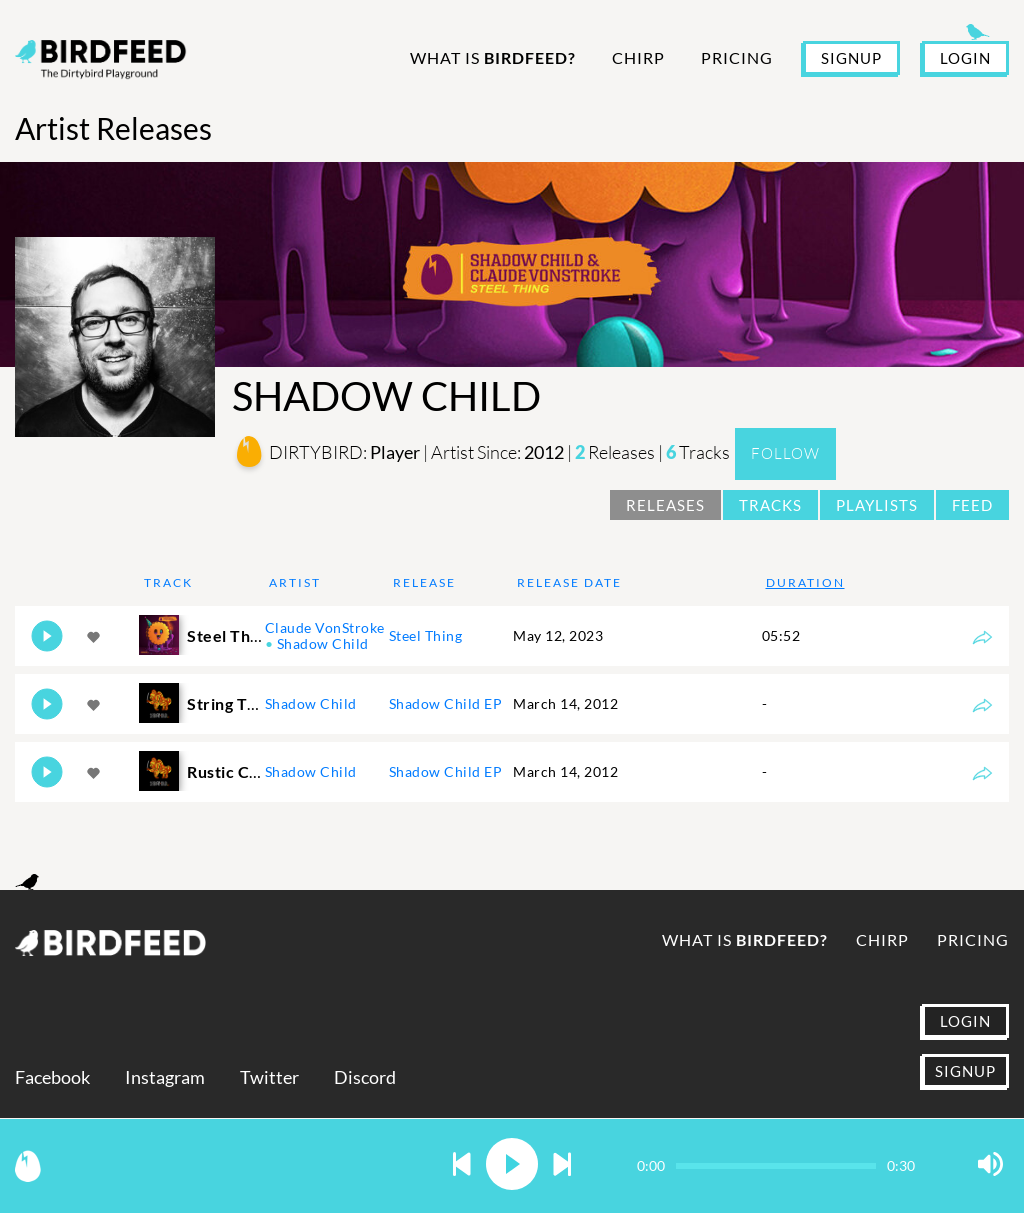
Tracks (770, 505)
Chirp (638, 57)
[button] (462, 1165)
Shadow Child (323, 643)
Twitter (269, 1077)
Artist (295, 582)
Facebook (52, 1077)
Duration (805, 582)
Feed (972, 505)
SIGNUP (851, 58)
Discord (365, 1077)
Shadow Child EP (446, 703)
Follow (785, 453)
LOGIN (965, 58)
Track (168, 582)
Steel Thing (426, 635)
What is (493, 57)
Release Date (569, 582)
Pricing (737, 57)
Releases (665, 505)
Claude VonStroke (325, 627)
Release (424, 582)
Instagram (165, 1077)
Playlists (877, 505)
